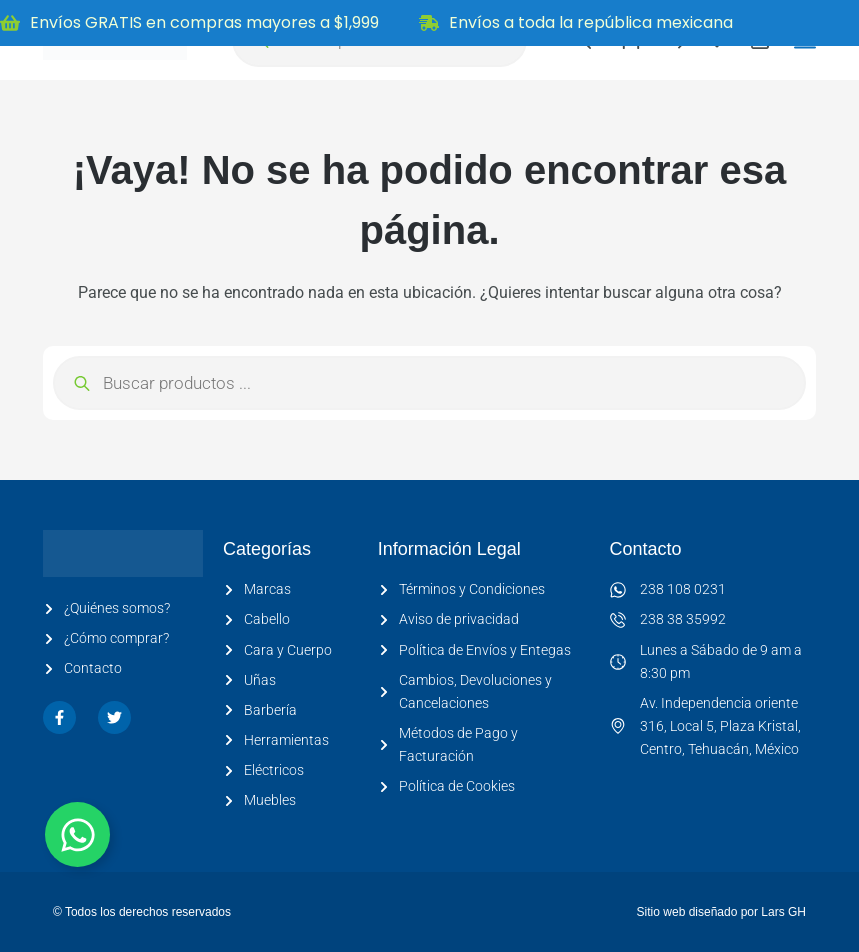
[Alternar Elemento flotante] (77, 834)
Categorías (267, 549)
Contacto (646, 549)
